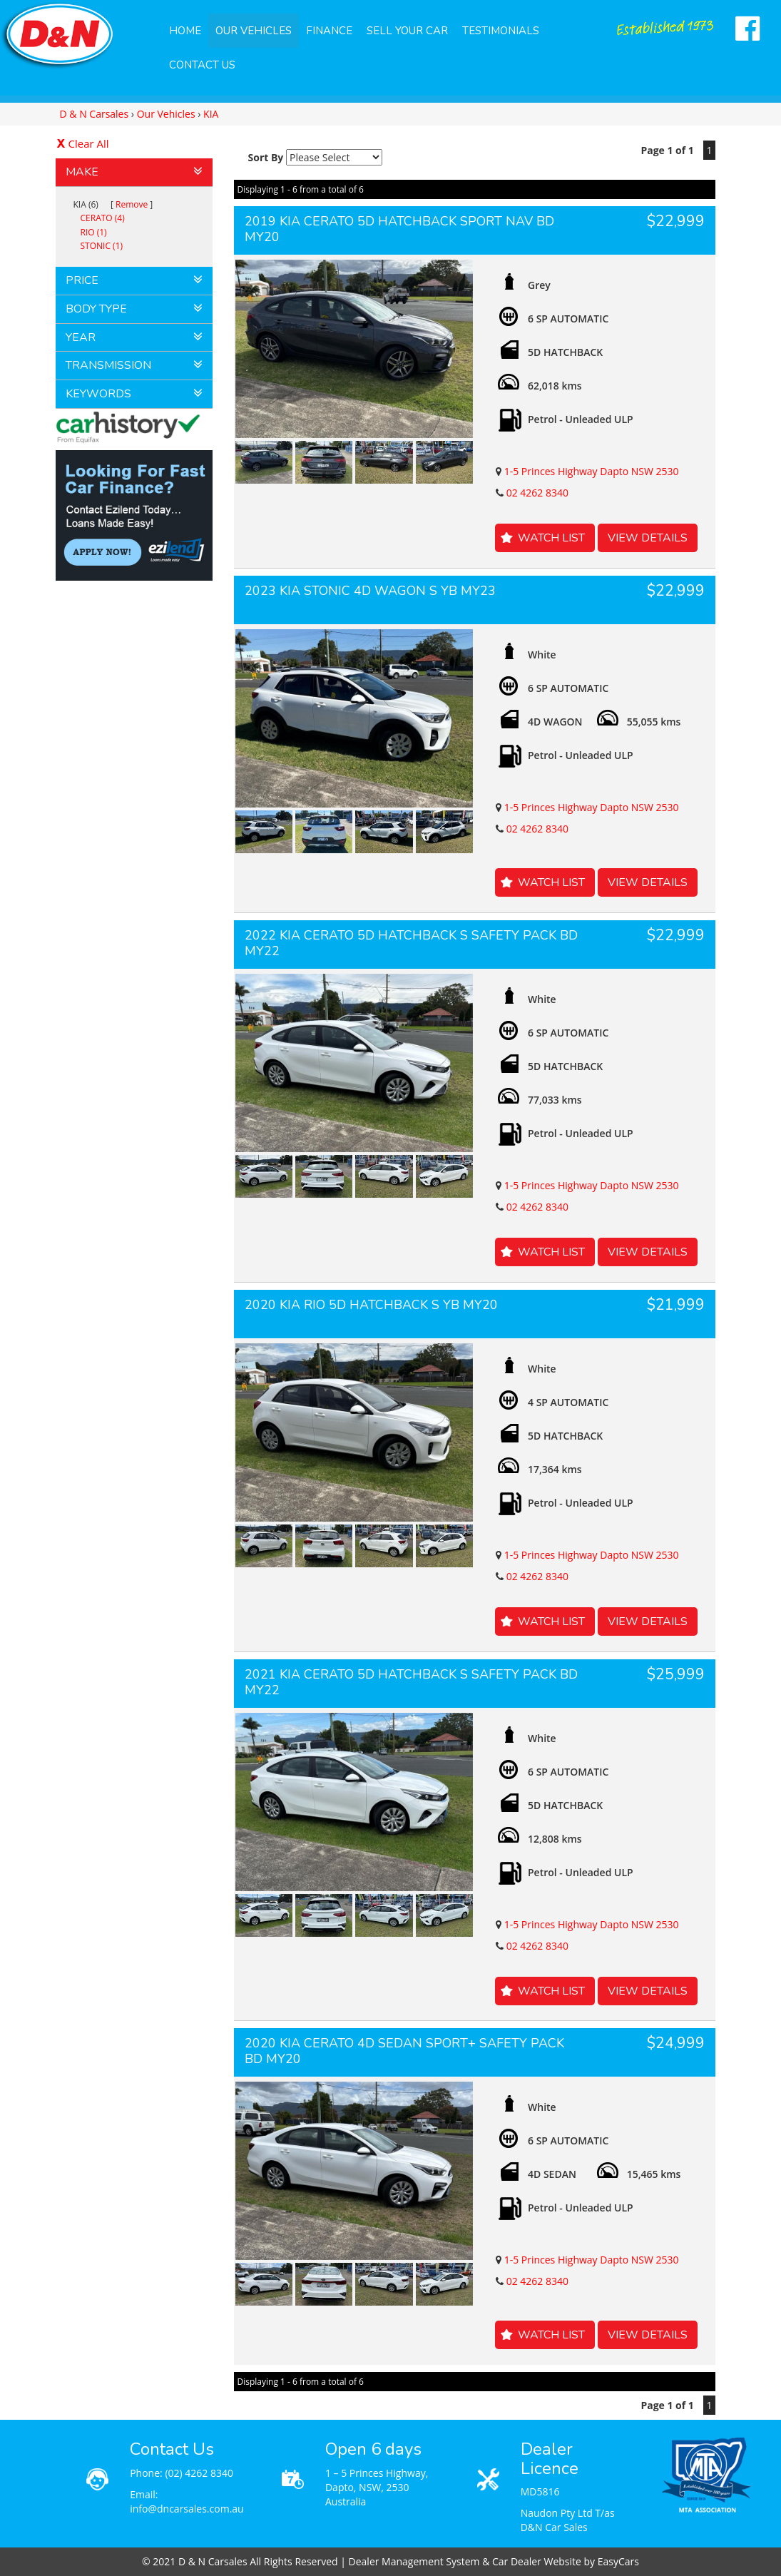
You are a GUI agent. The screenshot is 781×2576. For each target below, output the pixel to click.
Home (185, 31)
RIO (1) (94, 232)
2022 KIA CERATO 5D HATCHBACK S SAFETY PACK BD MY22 (411, 943)
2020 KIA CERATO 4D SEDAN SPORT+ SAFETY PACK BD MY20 (404, 2051)
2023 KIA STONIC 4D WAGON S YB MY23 (370, 591)
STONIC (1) (102, 246)
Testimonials (500, 31)
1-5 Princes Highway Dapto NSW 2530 (591, 471)
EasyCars (618, 2561)
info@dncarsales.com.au (187, 2508)
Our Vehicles (253, 31)
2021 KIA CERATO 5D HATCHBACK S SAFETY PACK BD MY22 (411, 1682)
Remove (132, 204)
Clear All (88, 143)
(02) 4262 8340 (199, 2473)
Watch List (551, 538)
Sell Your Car (407, 31)
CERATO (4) (103, 218)
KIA (210, 114)
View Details (648, 538)
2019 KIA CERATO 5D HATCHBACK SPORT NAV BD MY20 (399, 229)
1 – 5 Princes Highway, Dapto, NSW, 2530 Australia (376, 2487)
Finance (329, 31)
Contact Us (202, 65)
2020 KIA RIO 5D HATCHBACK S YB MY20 (371, 1305)
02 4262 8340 (537, 492)
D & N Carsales (94, 114)
